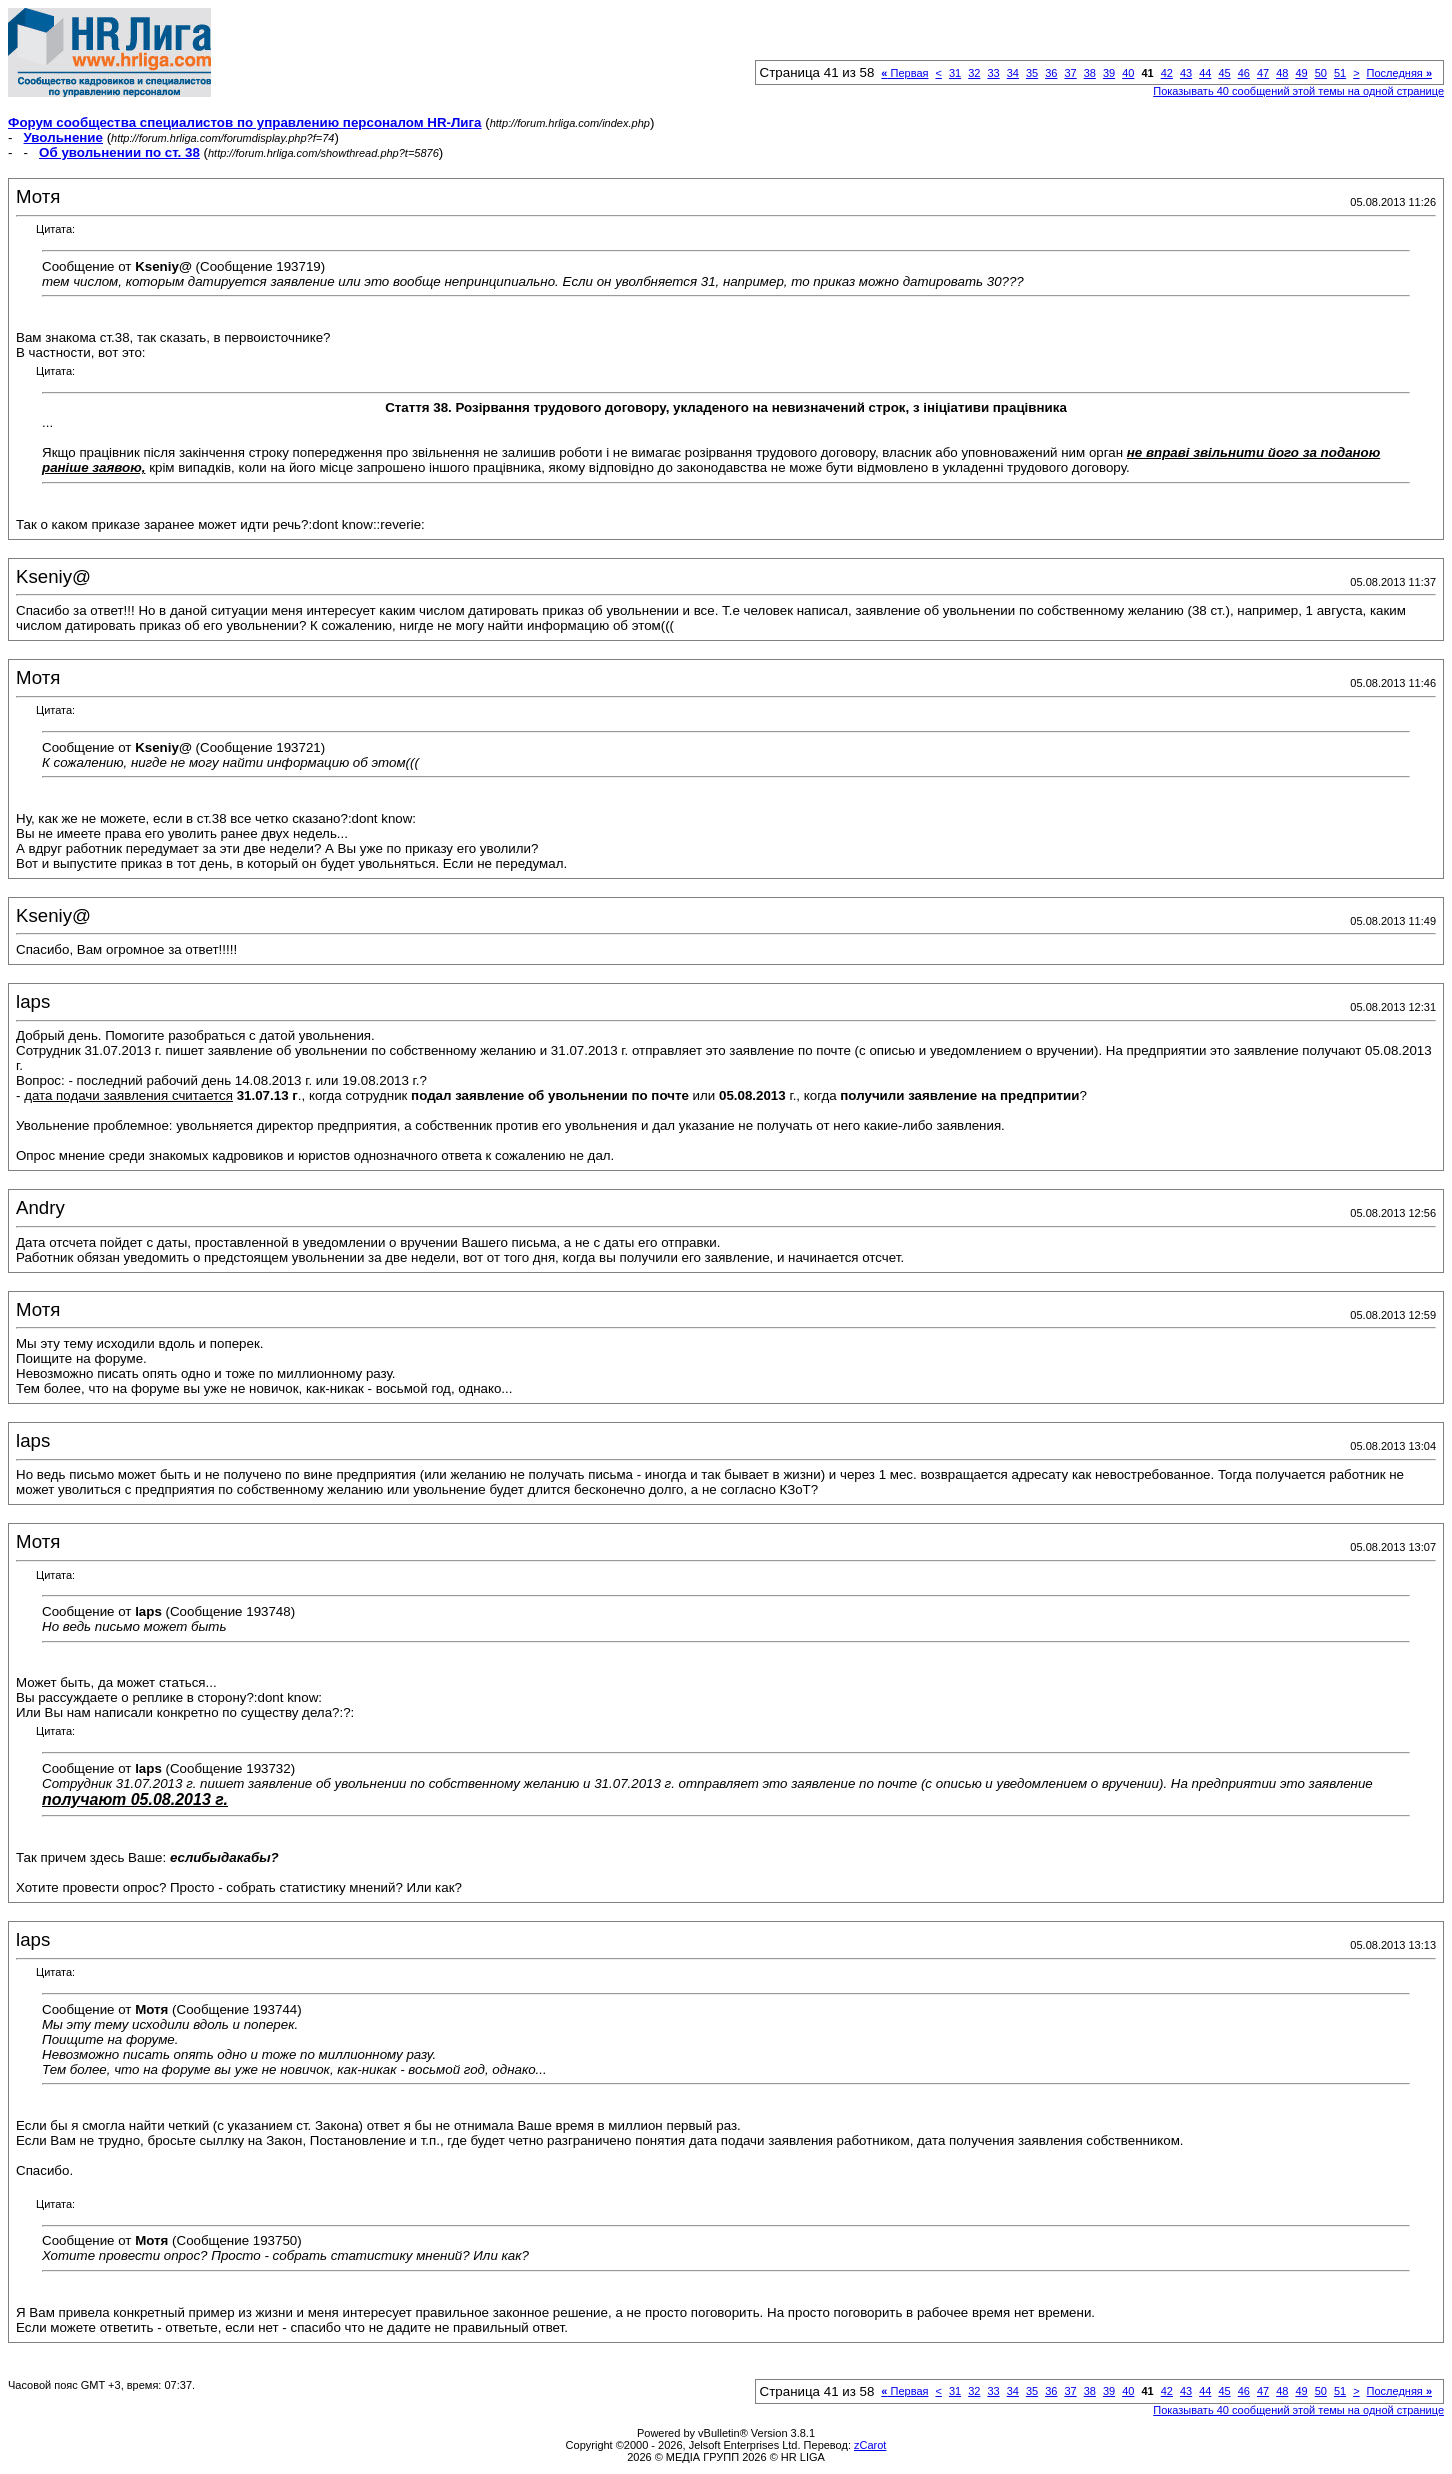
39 (1109, 73)
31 (955, 73)
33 (993, 73)
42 (1167, 73)
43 (1186, 73)
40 (1128, 73)
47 (1263, 73)
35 (1032, 73)
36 (1051, 73)
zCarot (870, 2445)
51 (1340, 73)
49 (1301, 73)
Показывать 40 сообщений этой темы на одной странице (1298, 91)
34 (1013, 73)
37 (1070, 73)
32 (974, 73)
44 (1205, 73)
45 (1224, 73)
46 (1244, 73)
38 (1090, 73)
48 (1282, 73)
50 (1321, 73)
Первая (904, 73)
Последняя (1399, 73)
